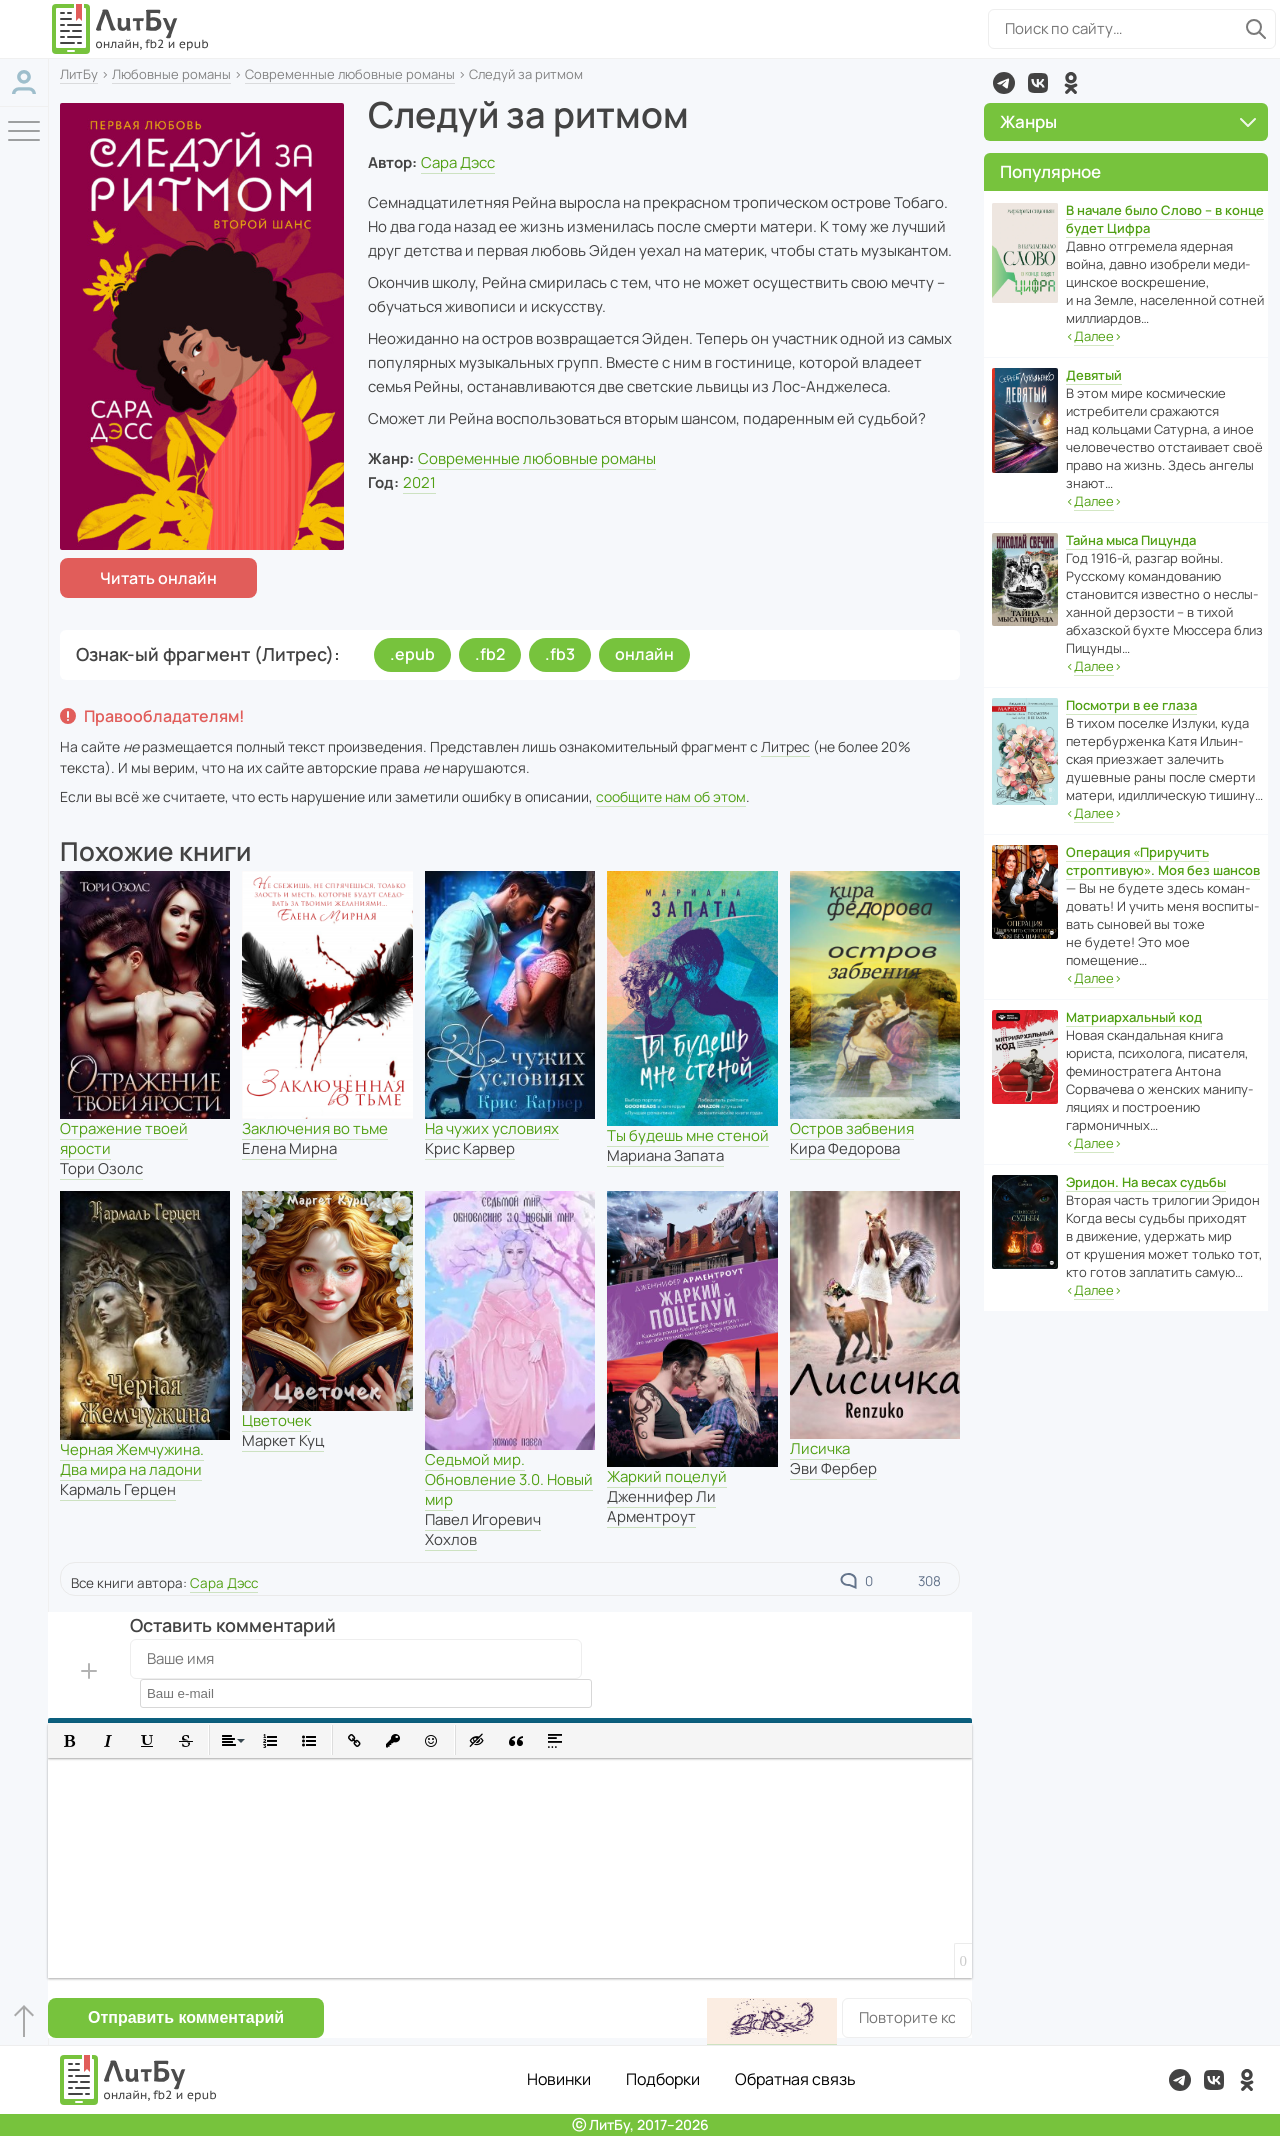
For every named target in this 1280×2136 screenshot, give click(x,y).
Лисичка (820, 1448)
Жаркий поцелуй (667, 1476)
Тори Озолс (101, 1168)
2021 (419, 482)
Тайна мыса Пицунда (1131, 540)
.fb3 (560, 654)
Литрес (785, 746)
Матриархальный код (1134, 1017)
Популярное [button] (1050, 171)
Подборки (663, 2079)
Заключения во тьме (315, 1128)
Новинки (559, 2079)
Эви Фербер (833, 1468)
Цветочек (276, 1420)
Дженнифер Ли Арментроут (661, 1506)
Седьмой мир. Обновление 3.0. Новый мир (509, 1479)
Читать (158, 578)
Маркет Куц (283, 1440)
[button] (69, 1740)
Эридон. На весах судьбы (1146, 1182)
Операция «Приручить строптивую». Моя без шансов (1163, 861)
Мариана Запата (665, 1155)
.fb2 (490, 654)
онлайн (644, 654)
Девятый (1094, 375)
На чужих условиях (492, 1128)
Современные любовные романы (350, 74)
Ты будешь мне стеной (688, 1135)
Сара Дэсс (458, 162)
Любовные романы (171, 74)
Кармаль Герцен (118, 1489)
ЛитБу (79, 74)
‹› (1094, 336)
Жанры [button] (1128, 121)
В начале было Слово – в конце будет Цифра (1165, 219)
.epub (412, 654)
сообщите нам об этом (671, 796)
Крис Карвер (470, 1148)
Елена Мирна (289, 1148)
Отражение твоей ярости (124, 1138)
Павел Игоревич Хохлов (483, 1529)
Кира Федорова (845, 1148)
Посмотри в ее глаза (1131, 705)
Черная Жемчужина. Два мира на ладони (132, 1459)
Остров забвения (852, 1128)
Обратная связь (795, 2079)
